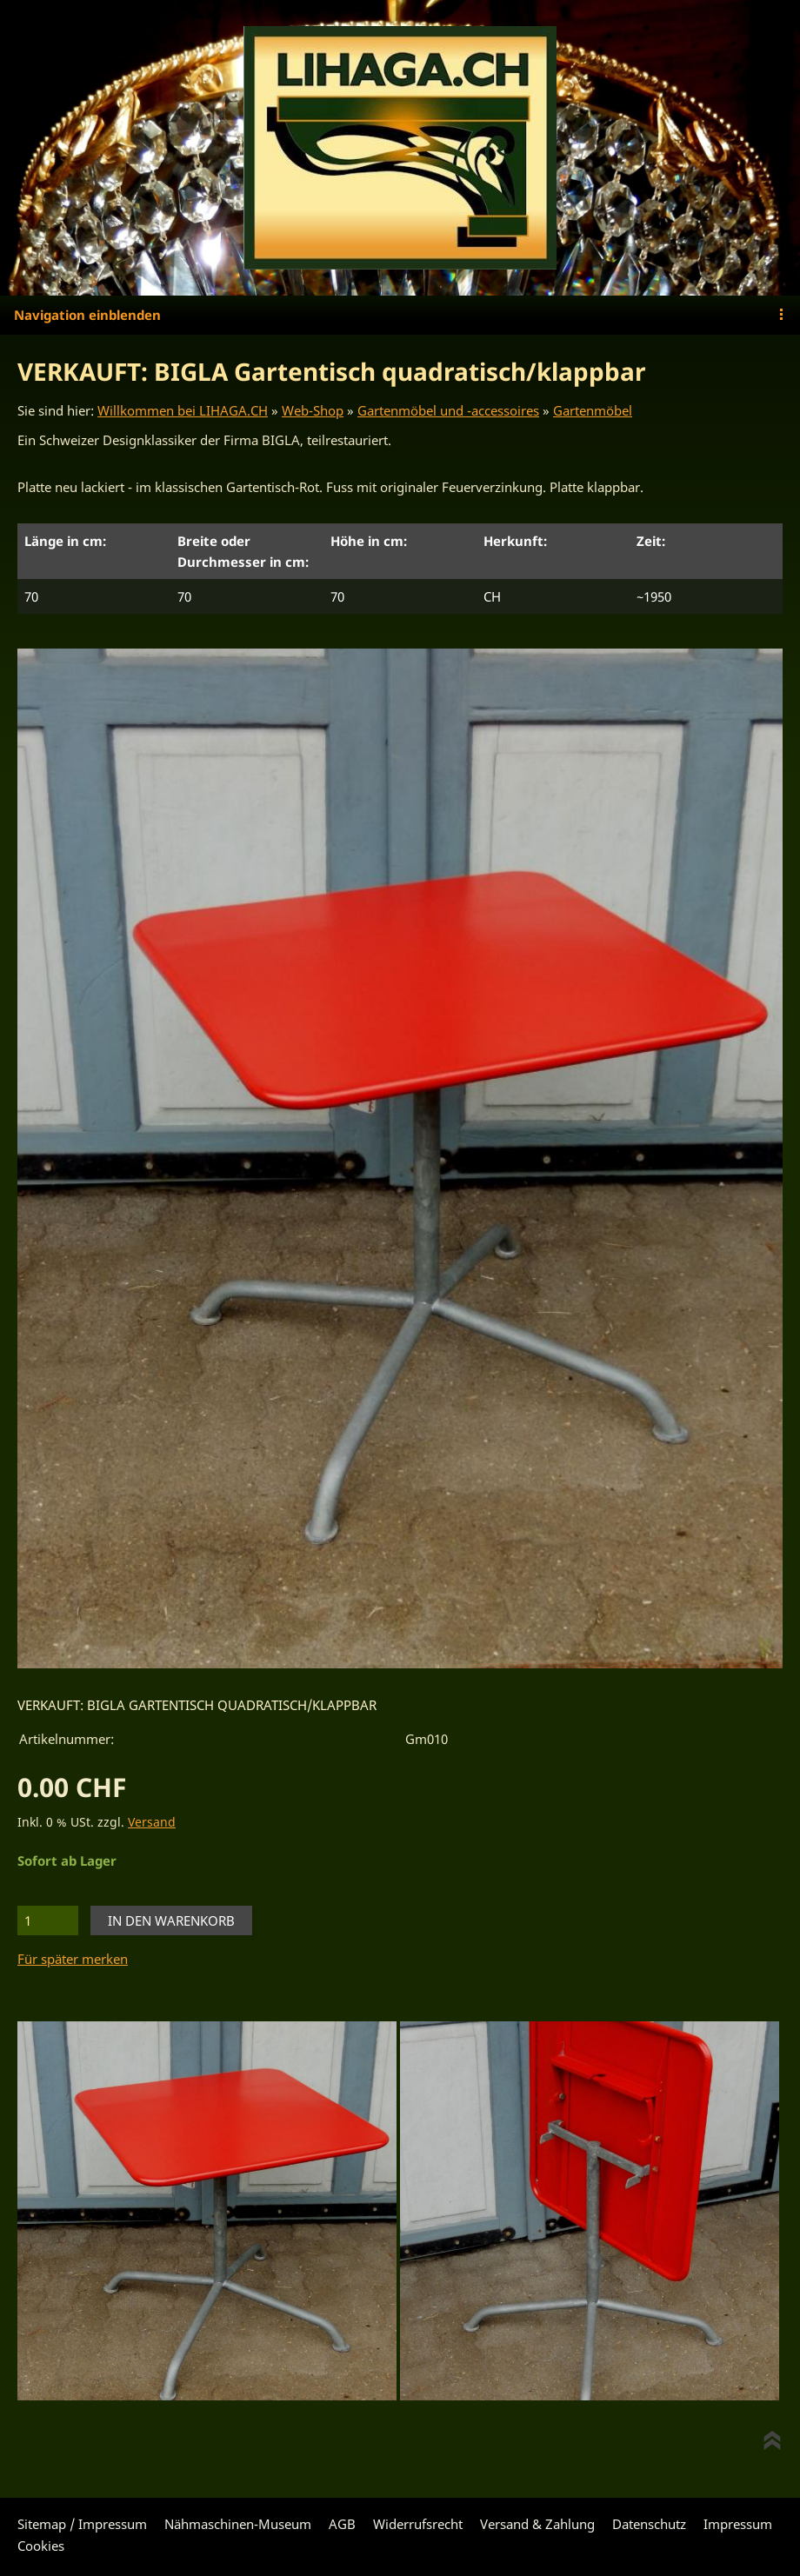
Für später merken (72, 1958)
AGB (342, 2524)
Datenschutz (649, 2524)
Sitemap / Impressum (82, 2524)
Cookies (40, 2545)
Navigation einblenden (87, 314)
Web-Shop (312, 410)
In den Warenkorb (171, 1920)
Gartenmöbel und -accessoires (448, 410)
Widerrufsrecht (418, 2524)
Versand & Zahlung (537, 2524)
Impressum (737, 2524)
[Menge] (47, 1920)
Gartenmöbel (592, 410)
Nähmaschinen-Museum (237, 2524)
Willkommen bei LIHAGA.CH (182, 410)
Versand (152, 1822)
